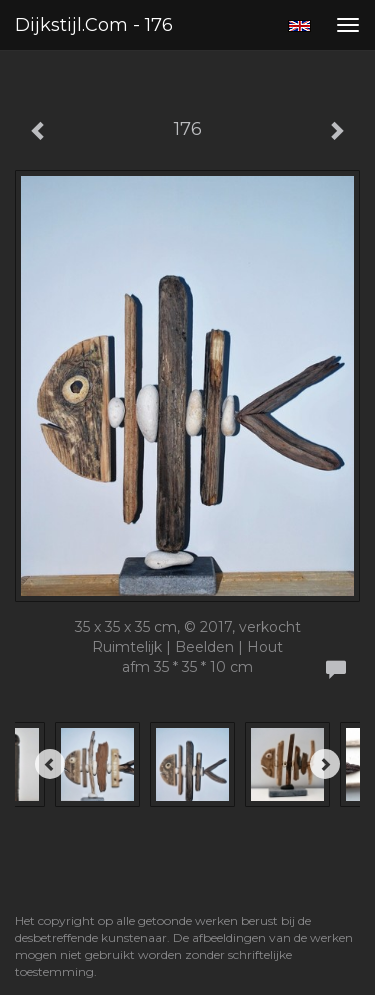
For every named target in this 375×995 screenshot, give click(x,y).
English (299, 26)
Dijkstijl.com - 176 (94, 25)
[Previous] (50, 764)
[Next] (325, 764)
